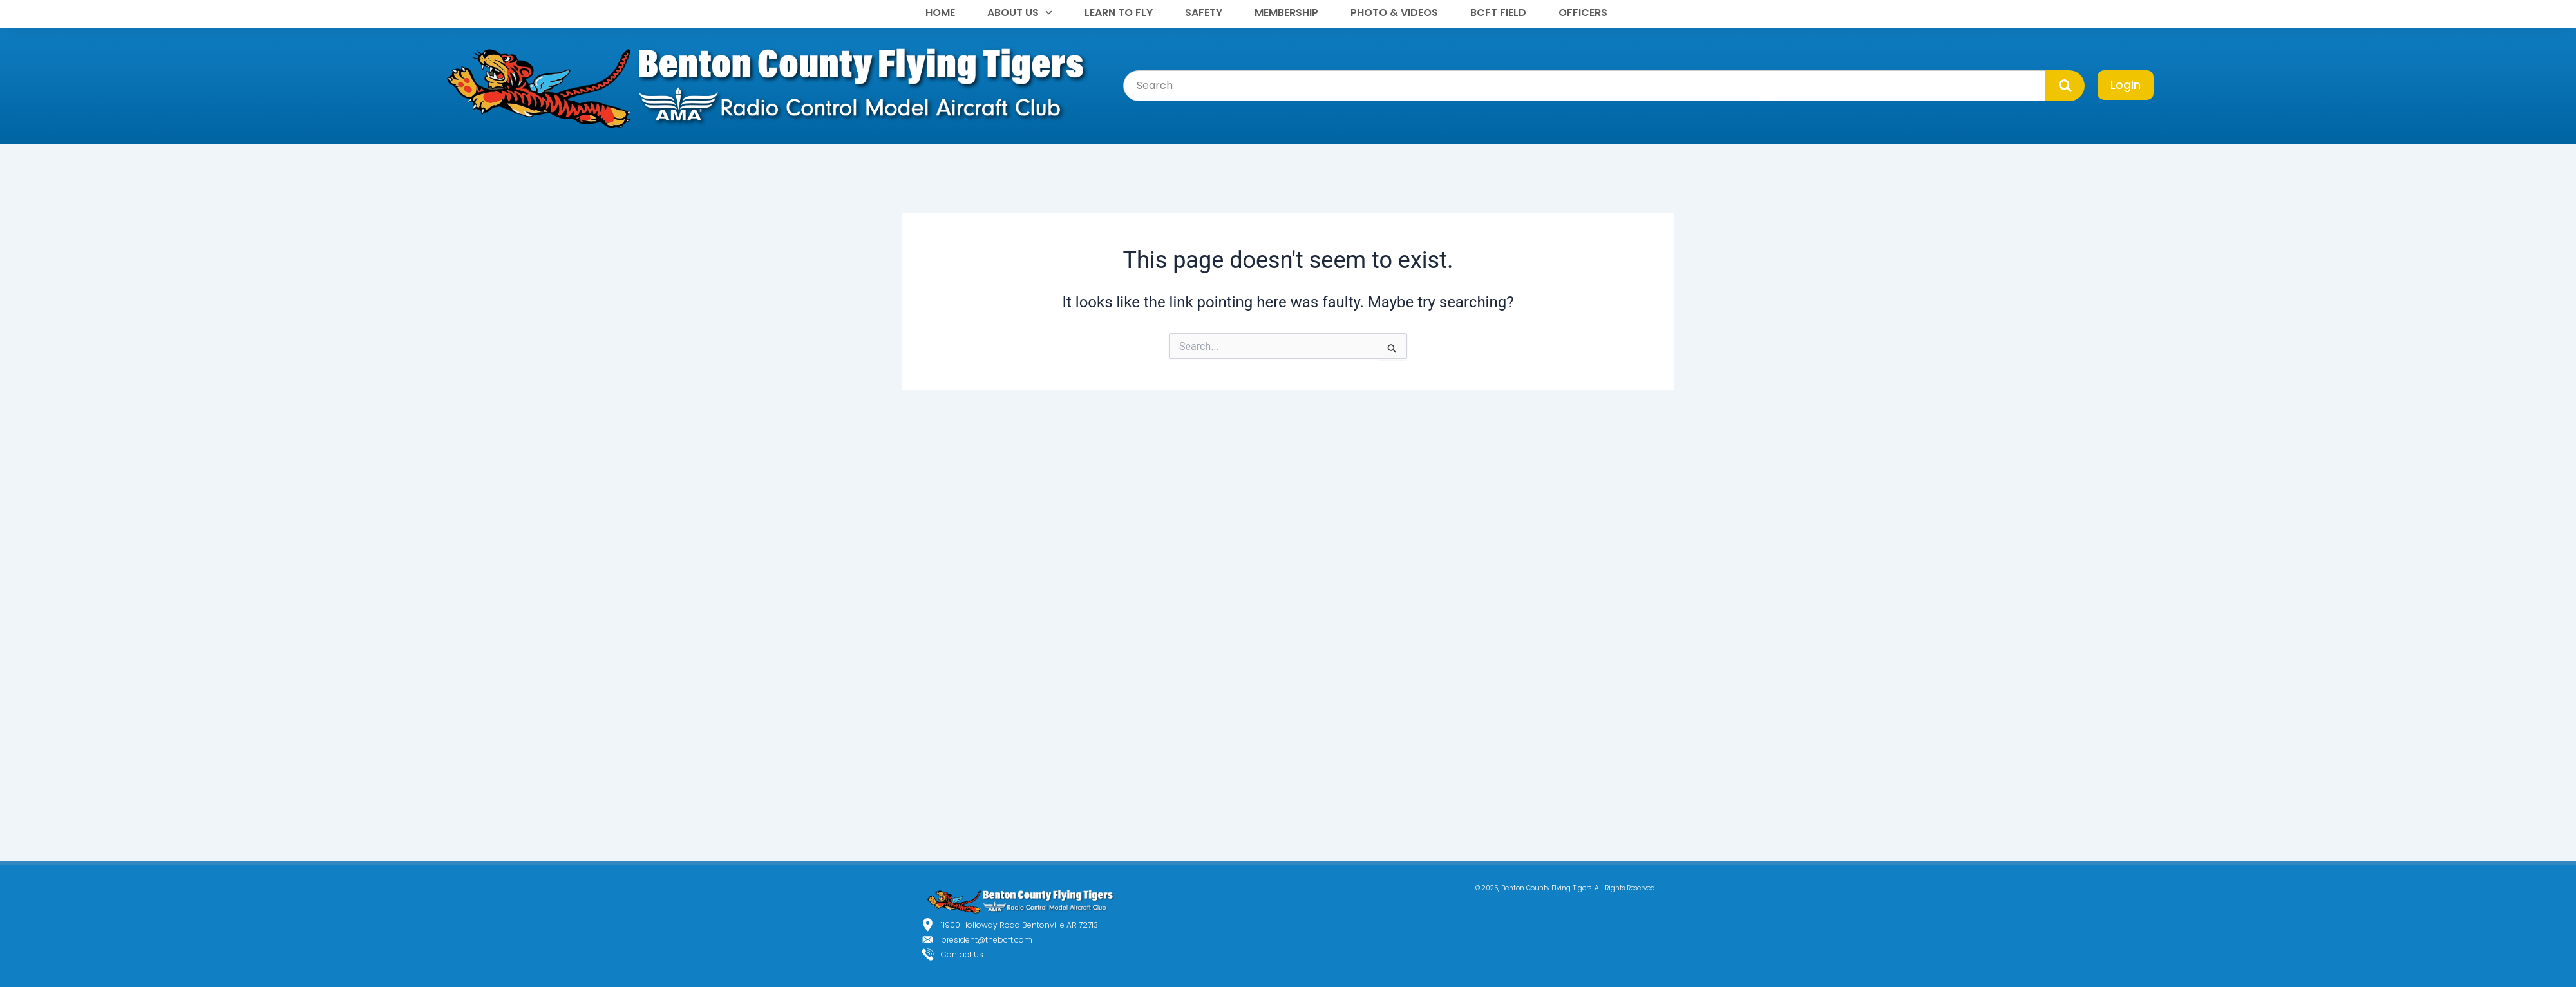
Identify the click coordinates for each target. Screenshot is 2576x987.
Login (2125, 85)
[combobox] (1584, 85)
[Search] (2065, 85)
